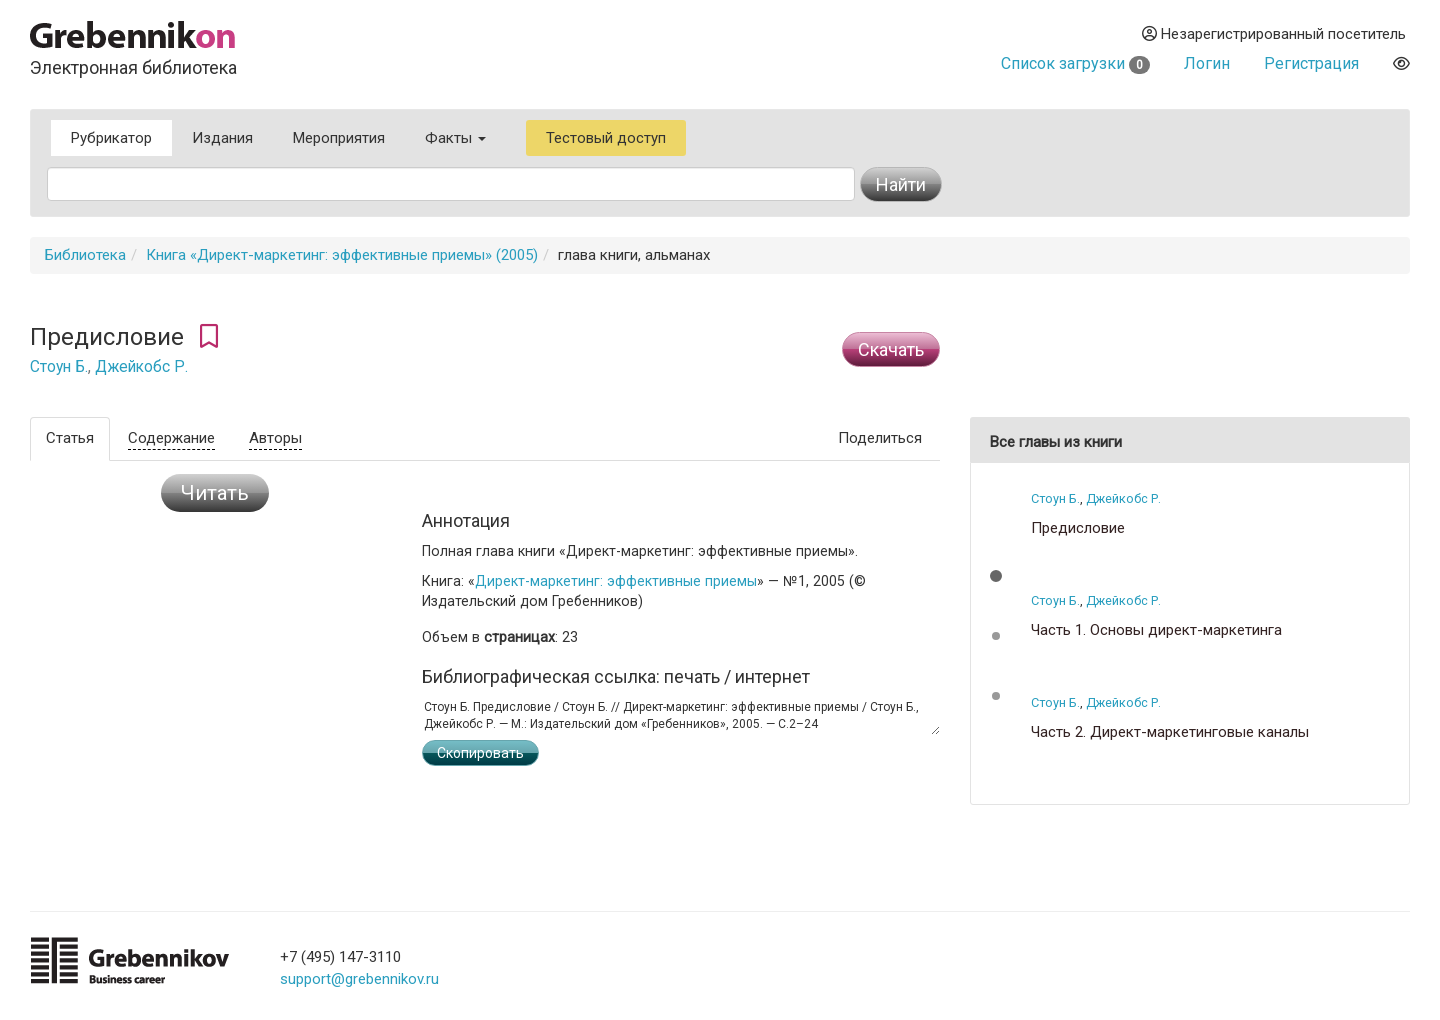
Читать (215, 493)
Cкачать (891, 349)
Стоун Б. (59, 367)
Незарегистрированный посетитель (1274, 34)
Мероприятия (339, 138)
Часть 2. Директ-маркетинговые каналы (1170, 732)
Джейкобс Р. (141, 367)
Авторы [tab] (275, 438)
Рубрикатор (111, 138)
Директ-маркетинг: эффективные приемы (616, 581)
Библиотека (85, 255)
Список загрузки (1075, 63)
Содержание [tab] (171, 438)
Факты (455, 138)
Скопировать (480, 753)
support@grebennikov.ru (359, 979)
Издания (222, 138)
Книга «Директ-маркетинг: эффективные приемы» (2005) (342, 255)
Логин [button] (1207, 63)
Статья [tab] (70, 438)
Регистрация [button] (1311, 63)
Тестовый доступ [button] (606, 138)
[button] (996, 576)
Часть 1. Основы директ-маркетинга (1156, 630)
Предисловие (1078, 528)
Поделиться (880, 438)
